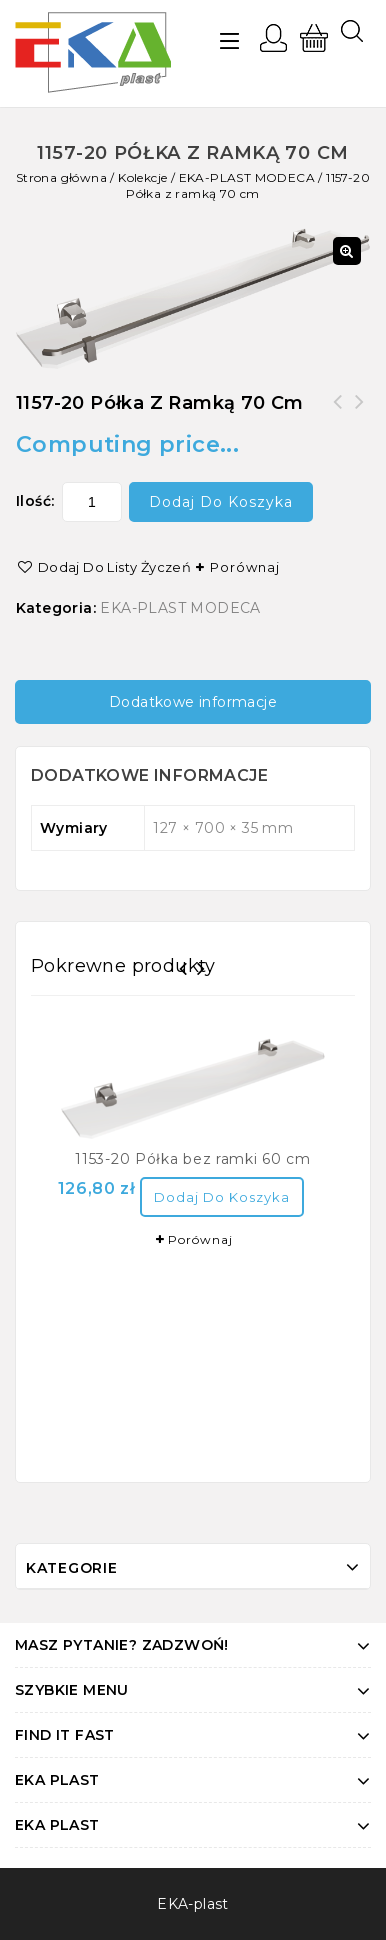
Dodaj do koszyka (221, 502)
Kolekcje (142, 177)
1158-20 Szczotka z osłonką (338, 414)
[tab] (193, 702)
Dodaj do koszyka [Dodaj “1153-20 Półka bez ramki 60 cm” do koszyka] (222, 1197)
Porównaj (245, 567)
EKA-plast (193, 1904)
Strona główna (61, 177)
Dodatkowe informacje (193, 702)
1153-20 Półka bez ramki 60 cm (360, 414)
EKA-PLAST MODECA (247, 177)
